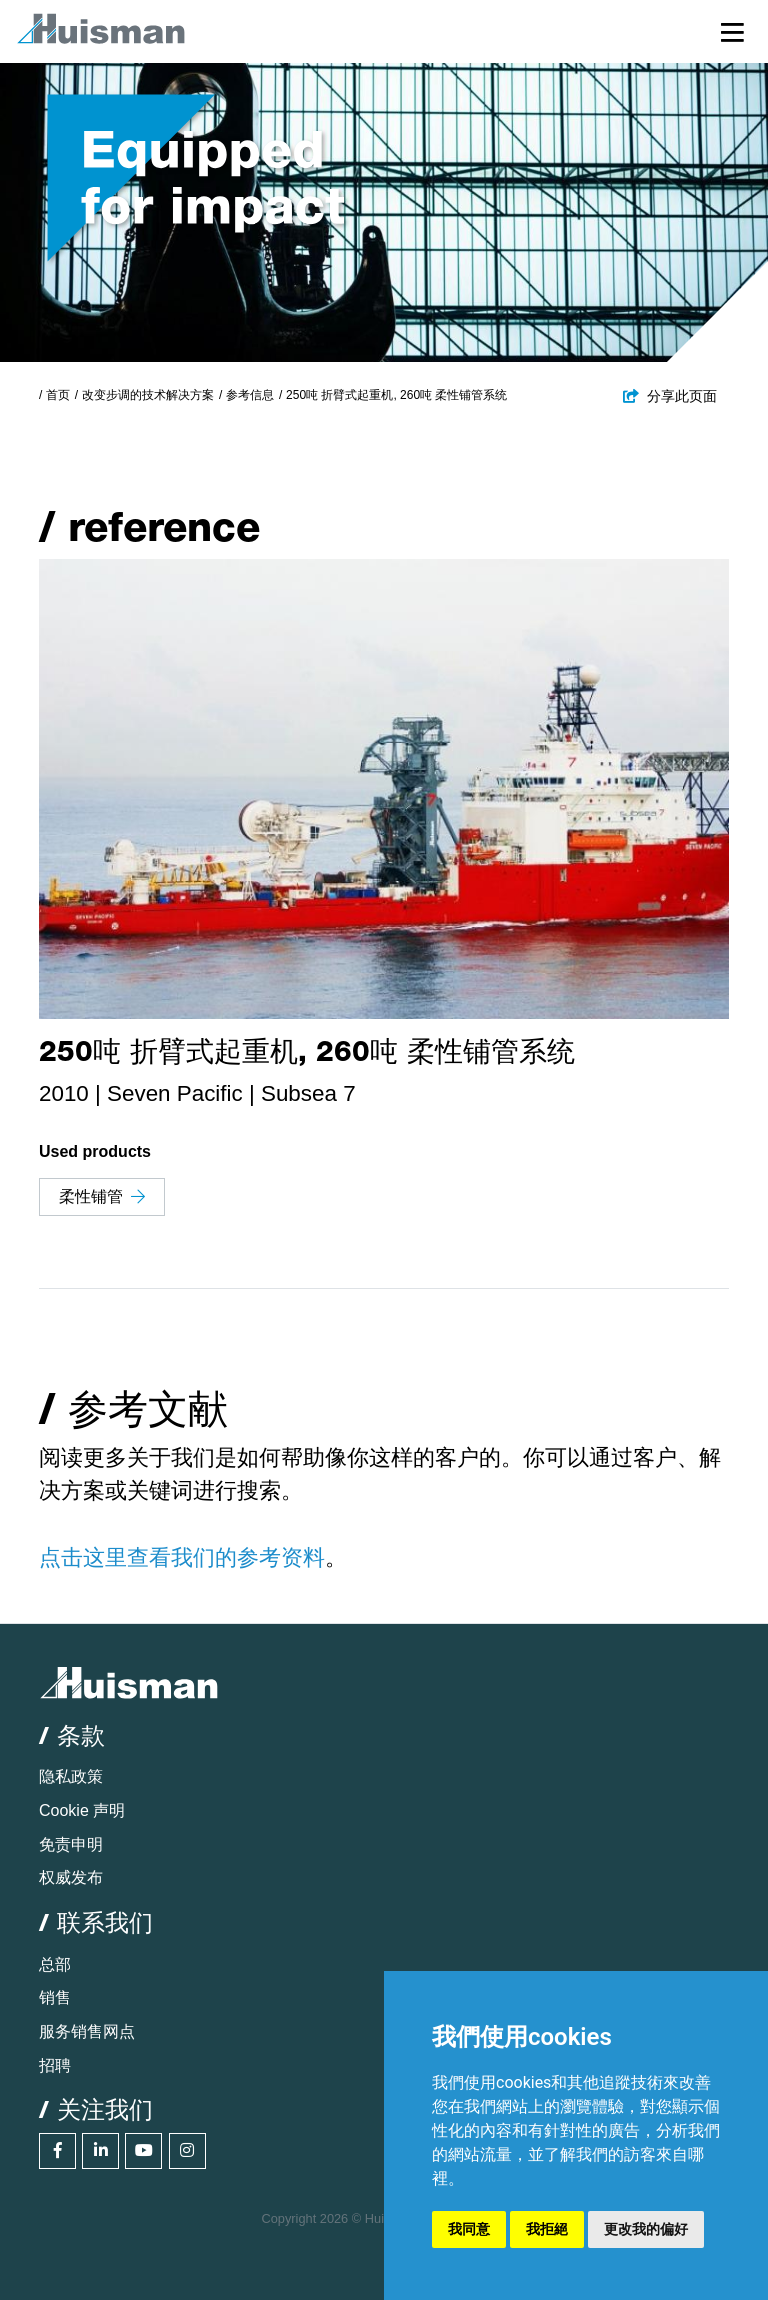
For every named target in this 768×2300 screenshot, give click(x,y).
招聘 (55, 2065)
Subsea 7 (308, 1093)
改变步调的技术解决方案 (148, 395)
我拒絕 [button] (547, 2229)
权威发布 (71, 1877)
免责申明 (71, 1844)
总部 (55, 1964)
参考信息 (250, 395)
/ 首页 (54, 395)
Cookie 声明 (82, 1810)
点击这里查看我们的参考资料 (182, 1557)
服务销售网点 (87, 2031)
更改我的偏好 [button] (646, 2229)
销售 (55, 1997)
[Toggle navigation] (732, 31)
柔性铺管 (102, 1196)
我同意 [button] (469, 2229)
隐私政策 (71, 1776)
